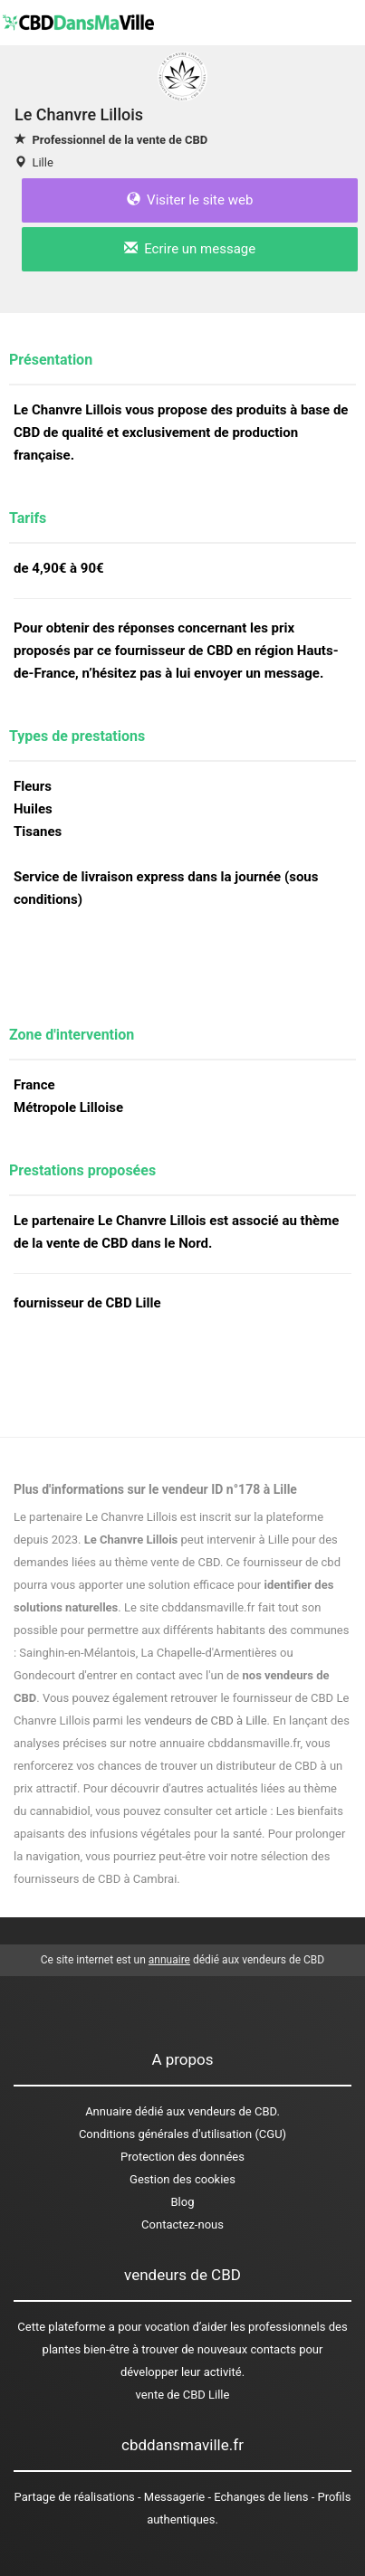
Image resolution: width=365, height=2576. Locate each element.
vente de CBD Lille (183, 2394)
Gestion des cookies (182, 2179)
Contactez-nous (182, 2224)
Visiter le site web (190, 200)
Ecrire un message (189, 249)
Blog (183, 2202)
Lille (42, 162)
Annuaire (108, 2111)
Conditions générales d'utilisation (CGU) (182, 2134)
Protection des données (182, 2156)
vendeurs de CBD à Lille (205, 1720)
